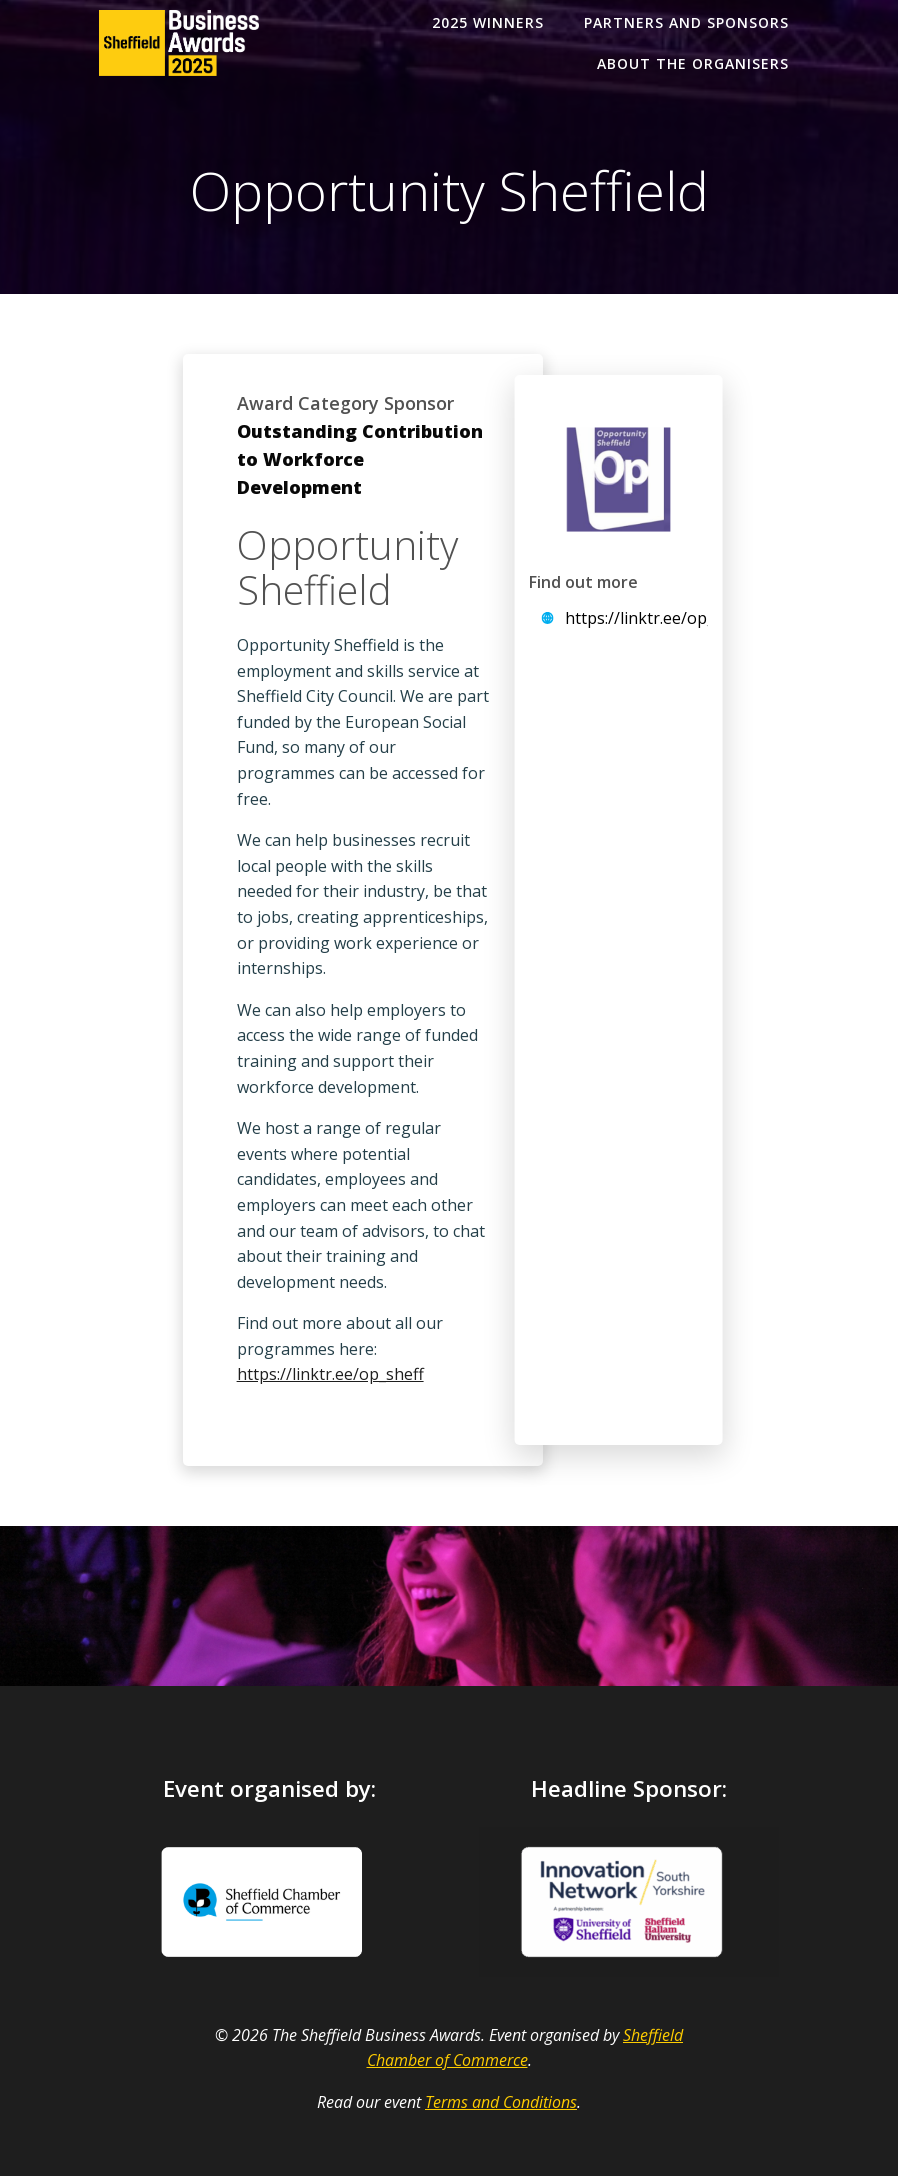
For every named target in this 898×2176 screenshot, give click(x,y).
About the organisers (693, 63)
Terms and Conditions (501, 2102)
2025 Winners (488, 22)
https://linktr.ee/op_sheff (330, 1374)
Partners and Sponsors (686, 22)
